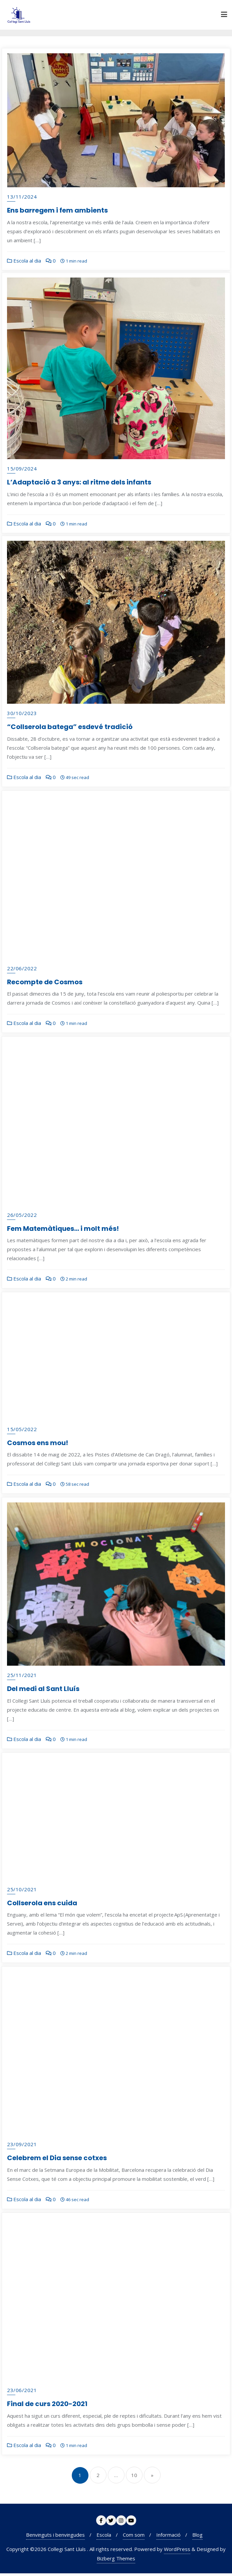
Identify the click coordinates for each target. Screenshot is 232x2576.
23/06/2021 (22, 2393)
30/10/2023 (22, 716)
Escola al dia (24, 260)
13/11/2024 (22, 196)
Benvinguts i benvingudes (55, 2537)
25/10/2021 (22, 1892)
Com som (134, 2537)
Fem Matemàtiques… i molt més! (63, 1231)
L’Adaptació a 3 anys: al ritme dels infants (79, 483)
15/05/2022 (22, 1431)
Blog (197, 2537)
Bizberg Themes (116, 2561)
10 (134, 2477)
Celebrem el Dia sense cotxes (57, 2160)
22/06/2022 (22, 971)
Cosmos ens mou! (37, 1445)
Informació (168, 2537)
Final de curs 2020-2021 (47, 2406)
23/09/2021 (22, 2147)
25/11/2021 (22, 1678)
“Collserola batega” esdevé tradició (70, 729)
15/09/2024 (22, 470)
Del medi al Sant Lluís (43, 1691)
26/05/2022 (22, 1217)
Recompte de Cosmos (44, 984)
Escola (103, 2537)
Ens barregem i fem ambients (57, 210)
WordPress (177, 2551)
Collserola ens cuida (42, 1905)
